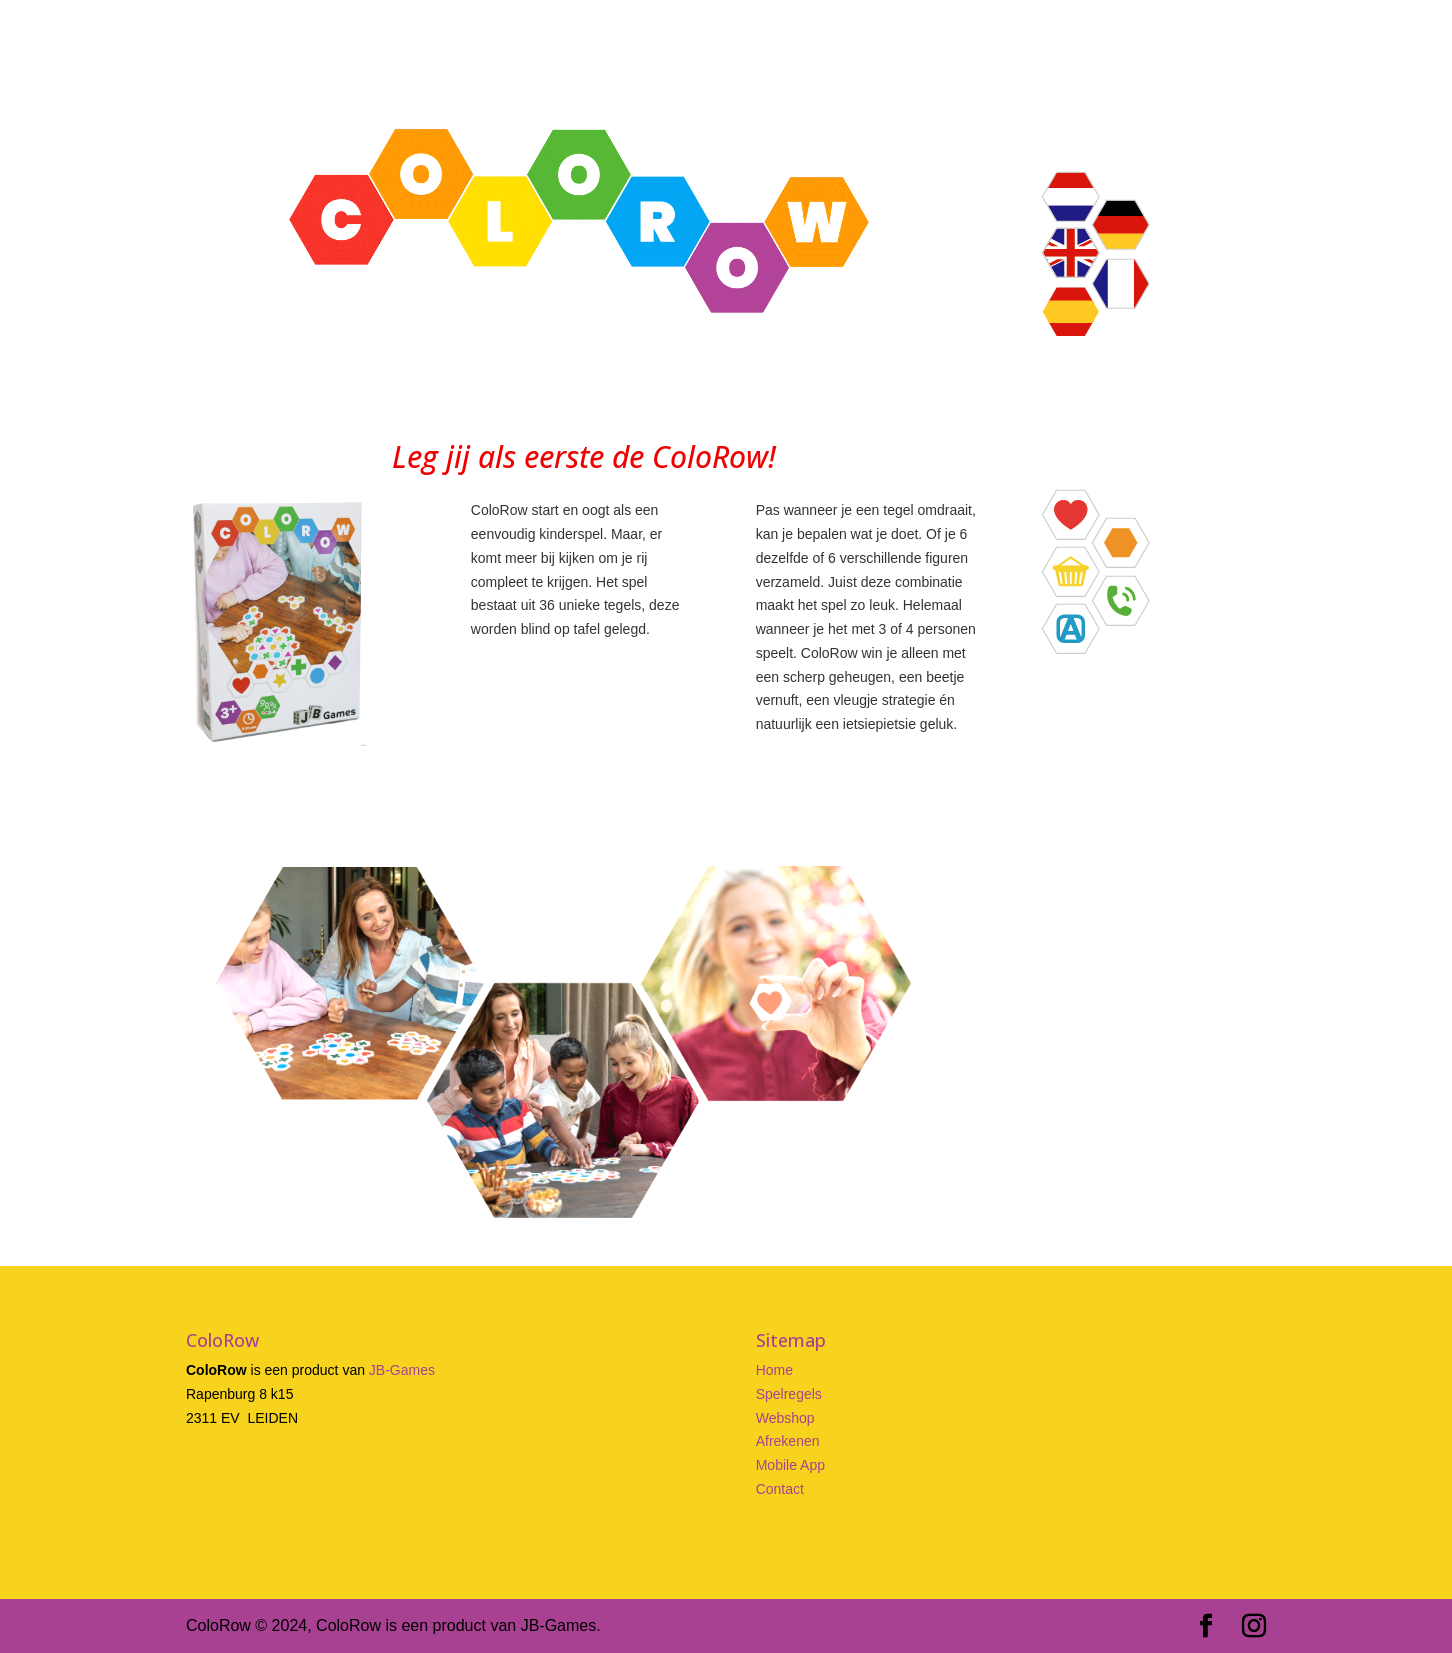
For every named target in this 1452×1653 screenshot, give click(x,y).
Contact (780, 1489)
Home (774, 1370)
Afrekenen (788, 1441)
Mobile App (790, 1465)
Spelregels (789, 1394)
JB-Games (402, 1370)
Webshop (785, 1418)
